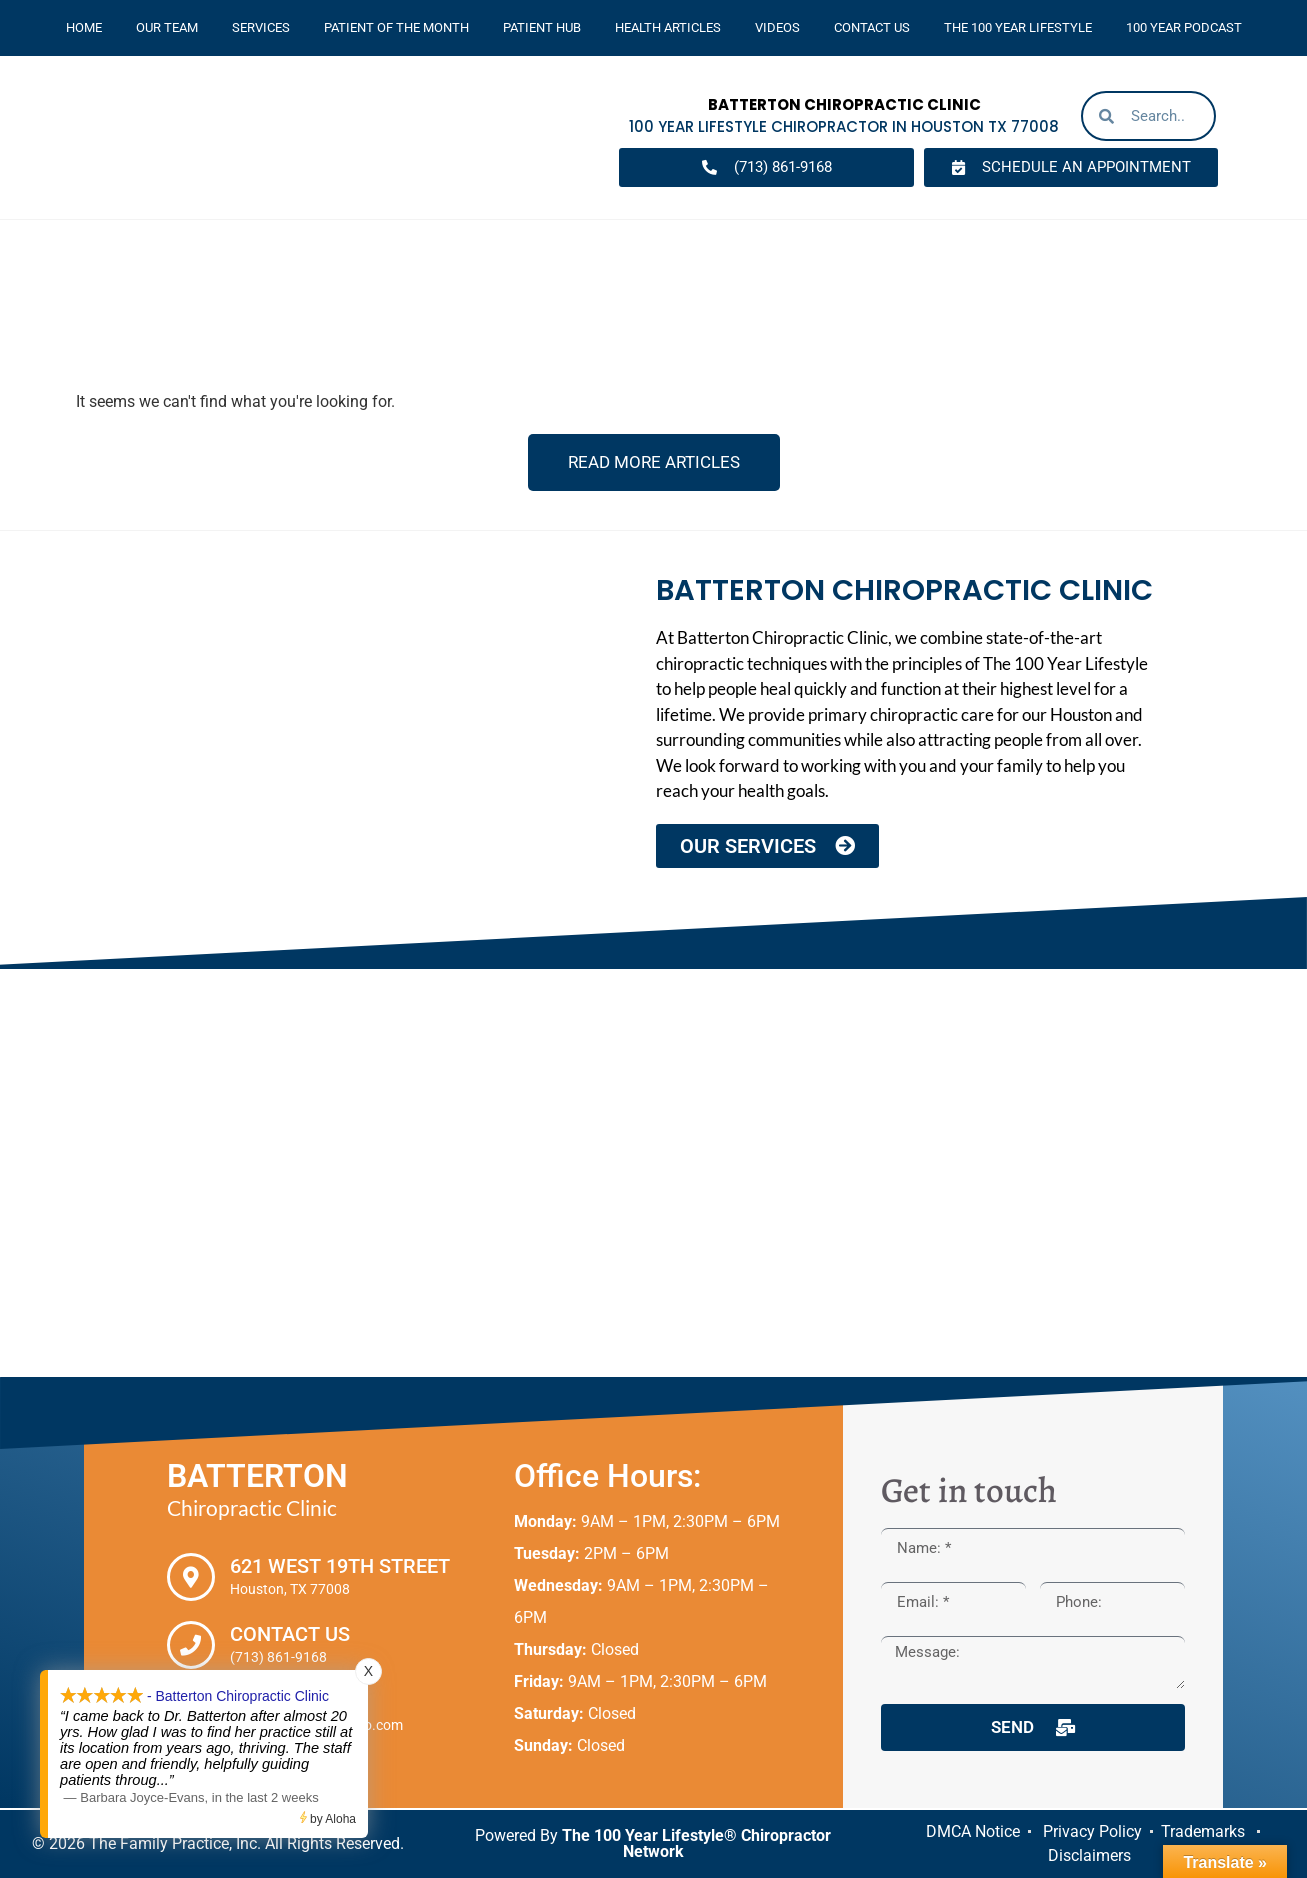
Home (84, 27)
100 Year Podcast (1184, 27)
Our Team (167, 27)
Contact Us (872, 27)
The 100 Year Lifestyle (1018, 27)
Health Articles (668, 27)
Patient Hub (542, 27)
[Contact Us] (191, 1645)
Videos (777, 27)
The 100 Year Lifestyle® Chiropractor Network (696, 1843)
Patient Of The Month (396, 27)
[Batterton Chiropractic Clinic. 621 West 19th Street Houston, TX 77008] (653, 1173)
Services (261, 27)
